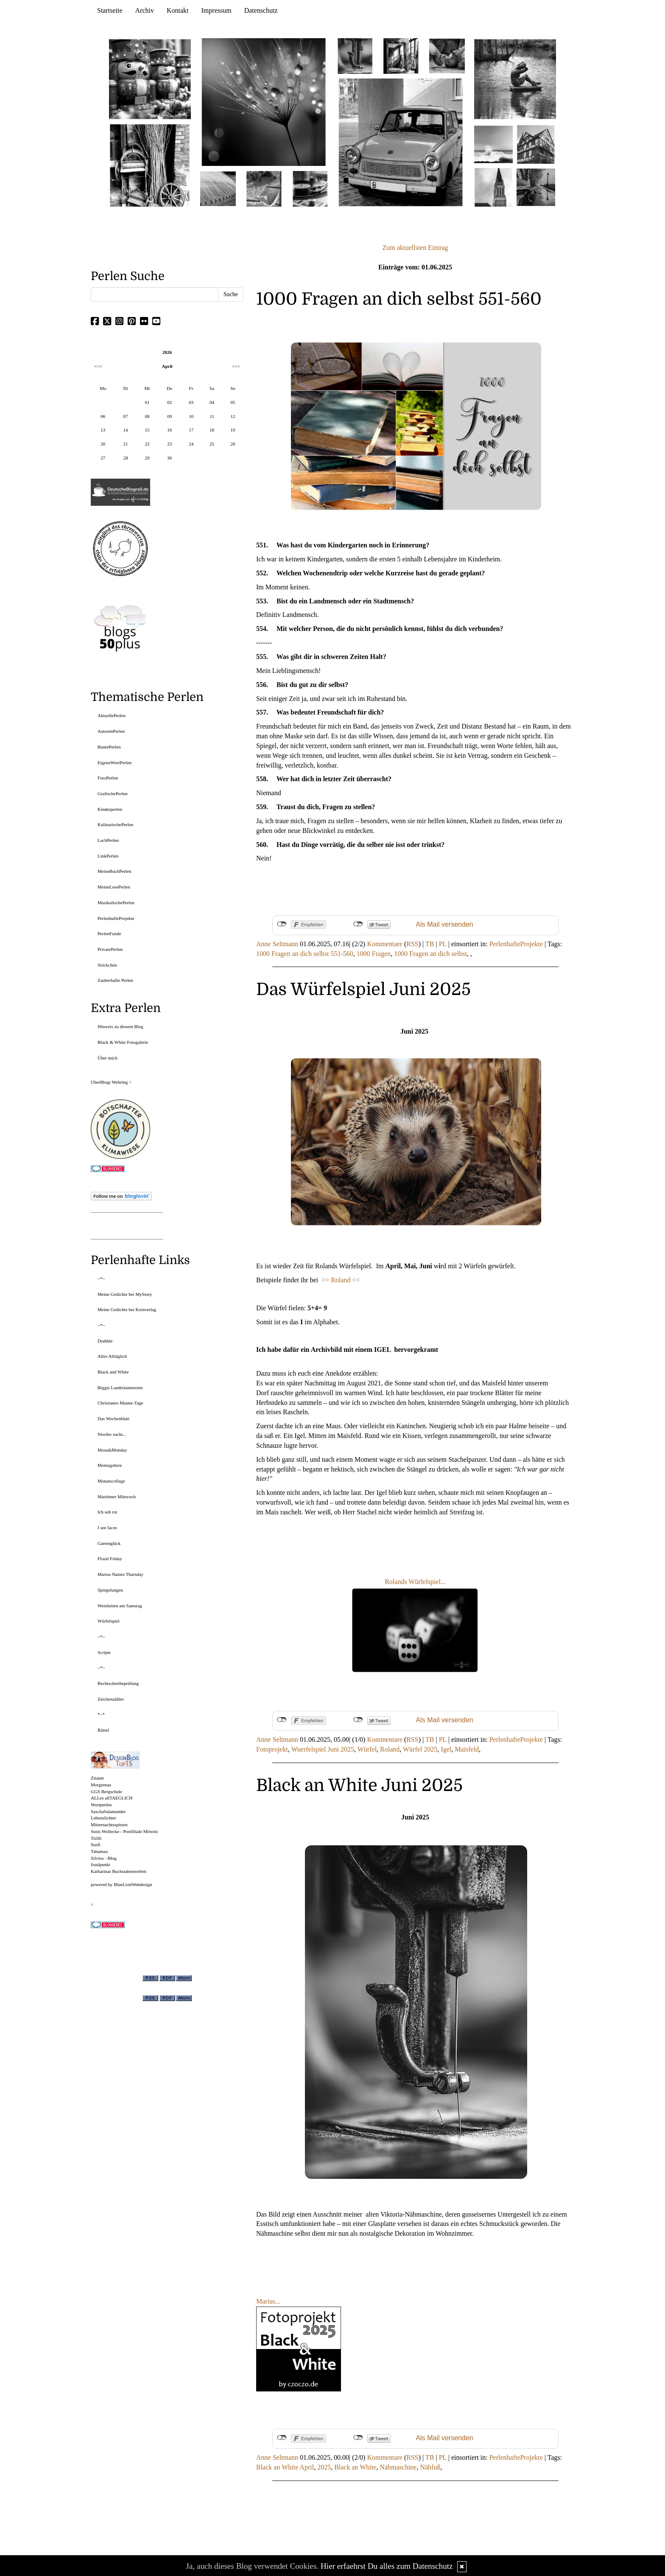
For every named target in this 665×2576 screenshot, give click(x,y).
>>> (236, 366)
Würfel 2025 (420, 1749)
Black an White (355, 2467)
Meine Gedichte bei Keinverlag (127, 1309)
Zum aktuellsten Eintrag (415, 247)
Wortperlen (101, 1804)
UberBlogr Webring (109, 1082)
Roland (390, 1749)
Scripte (104, 1652)
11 (212, 416)
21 (125, 443)
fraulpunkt (100, 1864)
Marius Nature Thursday (120, 1574)
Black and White (113, 1371)
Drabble (105, 1340)
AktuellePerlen (112, 715)
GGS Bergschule (106, 1791)
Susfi (96, 1844)
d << (353, 1280)
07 (125, 416)
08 (147, 416)
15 (147, 429)
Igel (446, 1749)
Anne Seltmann (277, 943)
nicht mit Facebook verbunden (282, 924)
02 (169, 402)
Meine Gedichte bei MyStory (125, 1294)
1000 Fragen (374, 953)
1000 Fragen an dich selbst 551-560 (304, 953)
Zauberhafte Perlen (115, 980)
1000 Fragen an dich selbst (430, 953)
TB (429, 943)
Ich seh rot (107, 1511)
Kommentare (384, 943)
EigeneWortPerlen (114, 762)
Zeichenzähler (111, 1698)
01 (147, 402)
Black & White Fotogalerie (123, 1042)
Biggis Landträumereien (120, 1387)
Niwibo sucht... (112, 1434)
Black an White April (285, 2467)
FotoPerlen (108, 777)
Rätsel (103, 1729)
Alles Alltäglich (112, 1356)
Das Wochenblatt (113, 1418)
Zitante (97, 1777)
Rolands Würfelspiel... (415, 1581)
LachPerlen (108, 840)
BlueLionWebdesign (133, 1884)
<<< (98, 366)
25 (212, 443)
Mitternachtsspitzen (109, 1824)
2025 (324, 2467)
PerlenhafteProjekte (516, 943)
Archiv (144, 10)
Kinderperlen (110, 809)
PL (443, 943)
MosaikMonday (112, 1449)
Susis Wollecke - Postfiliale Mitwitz (124, 1831)
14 (125, 429)
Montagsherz (110, 1465)
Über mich (107, 1057)
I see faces (107, 1527)
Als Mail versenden (444, 924)
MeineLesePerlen (114, 886)
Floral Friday (110, 1558)
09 (169, 416)
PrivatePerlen (110, 949)
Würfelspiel (109, 1620)
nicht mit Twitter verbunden (358, 924)
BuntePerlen (109, 746)
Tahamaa (99, 1851)
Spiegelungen (110, 1589)
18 (212, 429)
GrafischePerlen (113, 793)
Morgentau (101, 1784)
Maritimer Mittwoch (117, 1496)
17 (191, 429)
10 (191, 416)
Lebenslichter (103, 1817)
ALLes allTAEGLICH (111, 1797)
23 (169, 443)
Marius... (268, 2301)
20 (103, 443)
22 (147, 443)
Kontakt (178, 10)
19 (232, 429)
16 (169, 429)
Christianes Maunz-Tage (120, 1402)
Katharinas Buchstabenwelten (118, 1871)
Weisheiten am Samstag (120, 1605)
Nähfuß (430, 2467)
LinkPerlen (108, 855)
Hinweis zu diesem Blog (120, 1026)
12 (232, 416)
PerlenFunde (109, 933)
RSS (412, 943)
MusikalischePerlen (116, 902)
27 (103, 457)
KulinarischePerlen (115, 824)
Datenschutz (261, 10)
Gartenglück (109, 1543)
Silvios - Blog (104, 1858)
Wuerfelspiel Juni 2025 (322, 1749)
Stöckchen (107, 964)
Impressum (216, 10)
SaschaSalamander (108, 1811)
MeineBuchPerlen (114, 871)
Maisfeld (467, 1749)
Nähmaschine (398, 2467)
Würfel (367, 1749)
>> (326, 1280)
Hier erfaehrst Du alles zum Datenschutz (387, 2566)
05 (232, 402)
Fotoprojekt (272, 1749)
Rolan (339, 1280)
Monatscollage (111, 1480)
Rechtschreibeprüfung (118, 1683)
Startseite (110, 10)
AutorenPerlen (111, 731)
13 (103, 429)
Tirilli (96, 1838)
